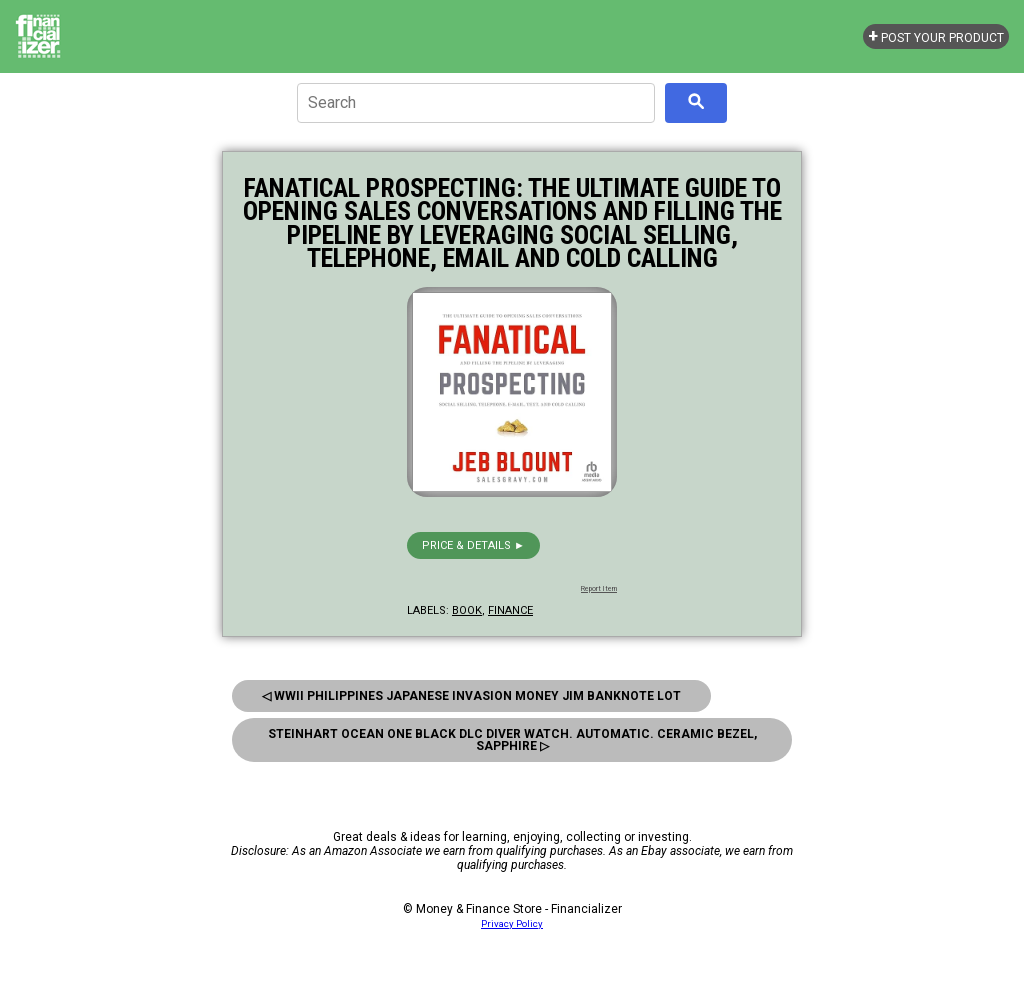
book (467, 610)
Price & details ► (473, 545)
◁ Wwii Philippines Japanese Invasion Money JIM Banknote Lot (471, 696)
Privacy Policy (512, 923)
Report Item (599, 589)
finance (510, 610)
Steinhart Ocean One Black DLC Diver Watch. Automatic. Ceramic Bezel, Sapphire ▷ (512, 740)
